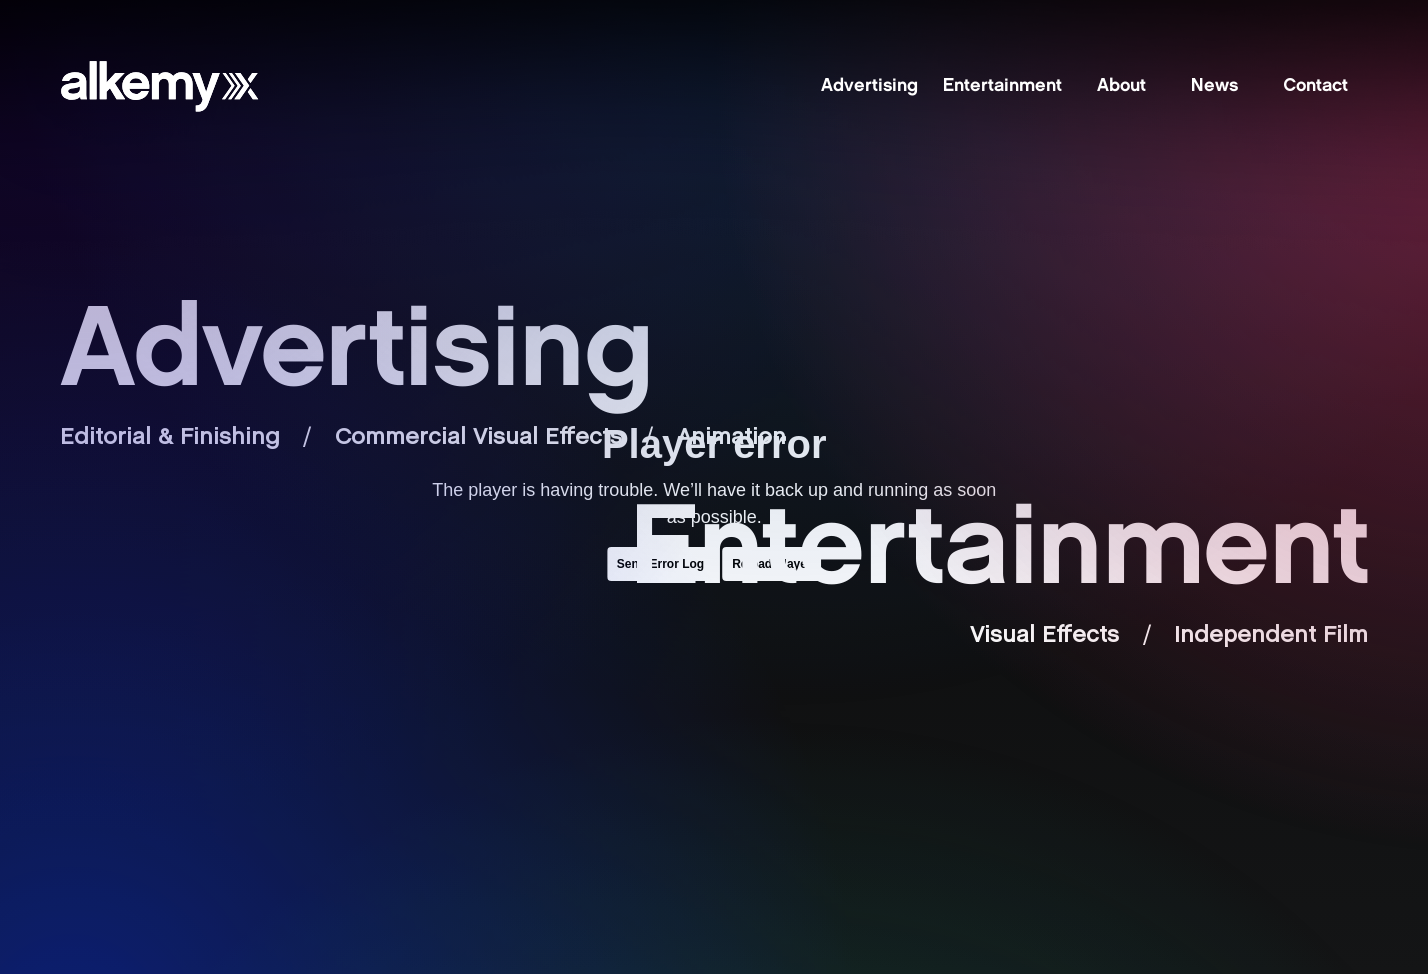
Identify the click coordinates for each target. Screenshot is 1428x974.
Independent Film (1271, 636)
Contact (1315, 87)
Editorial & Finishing (170, 438)
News (1214, 87)
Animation (731, 438)
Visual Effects (1044, 636)
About (1121, 87)
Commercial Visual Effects (478, 438)
